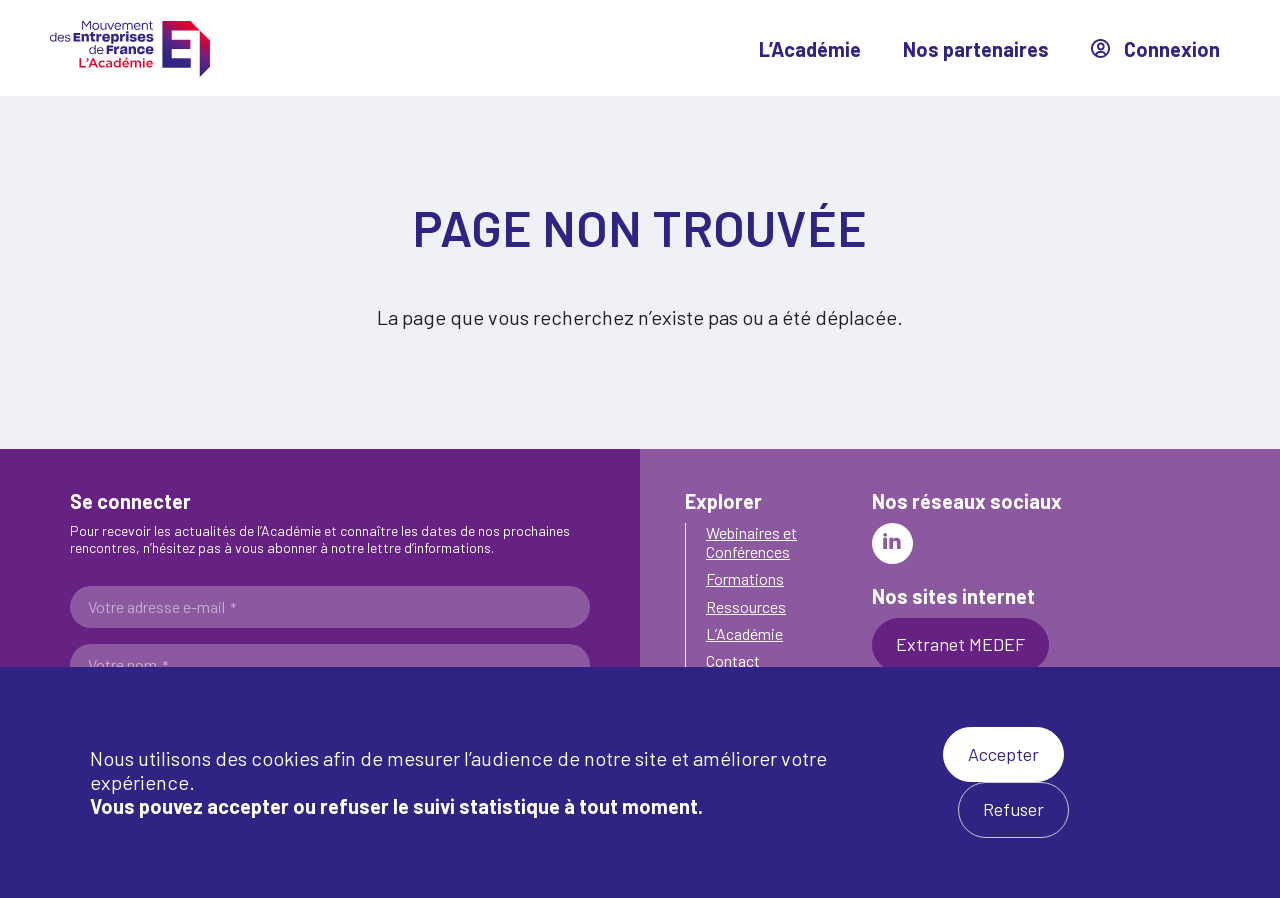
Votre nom (128, 665)
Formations (745, 578)
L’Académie (810, 49)
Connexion (1155, 49)
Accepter (1003, 754)
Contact (733, 660)
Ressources (746, 606)
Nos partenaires (976, 49)
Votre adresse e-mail (162, 607)
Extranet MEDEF (960, 644)
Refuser (1013, 809)
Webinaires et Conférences (751, 542)
